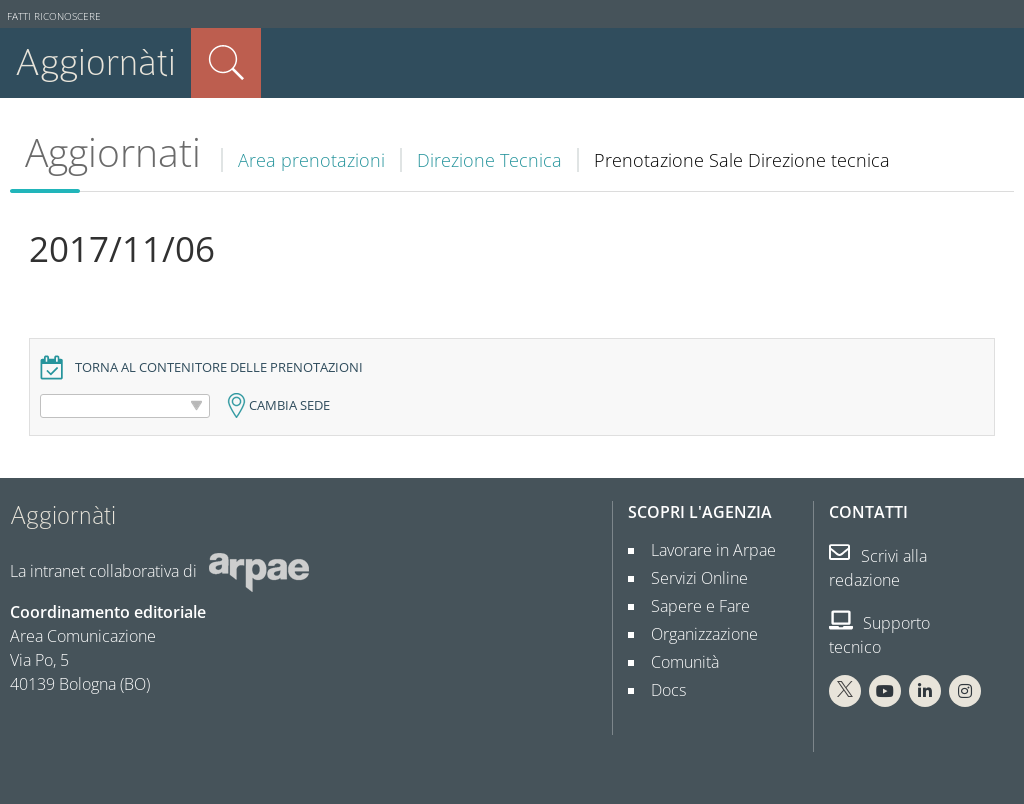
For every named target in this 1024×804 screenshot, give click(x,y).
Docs (660, 690)
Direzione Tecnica (489, 160)
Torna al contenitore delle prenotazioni (219, 367)
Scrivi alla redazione (878, 568)
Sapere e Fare (692, 606)
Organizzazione (696, 634)
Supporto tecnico (879, 635)
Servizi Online (691, 578)
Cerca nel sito (226, 63)
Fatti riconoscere (54, 16)
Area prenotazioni (311, 160)
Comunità (677, 662)
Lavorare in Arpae (705, 550)
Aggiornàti (95, 62)
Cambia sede (289, 405)
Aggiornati (113, 152)
